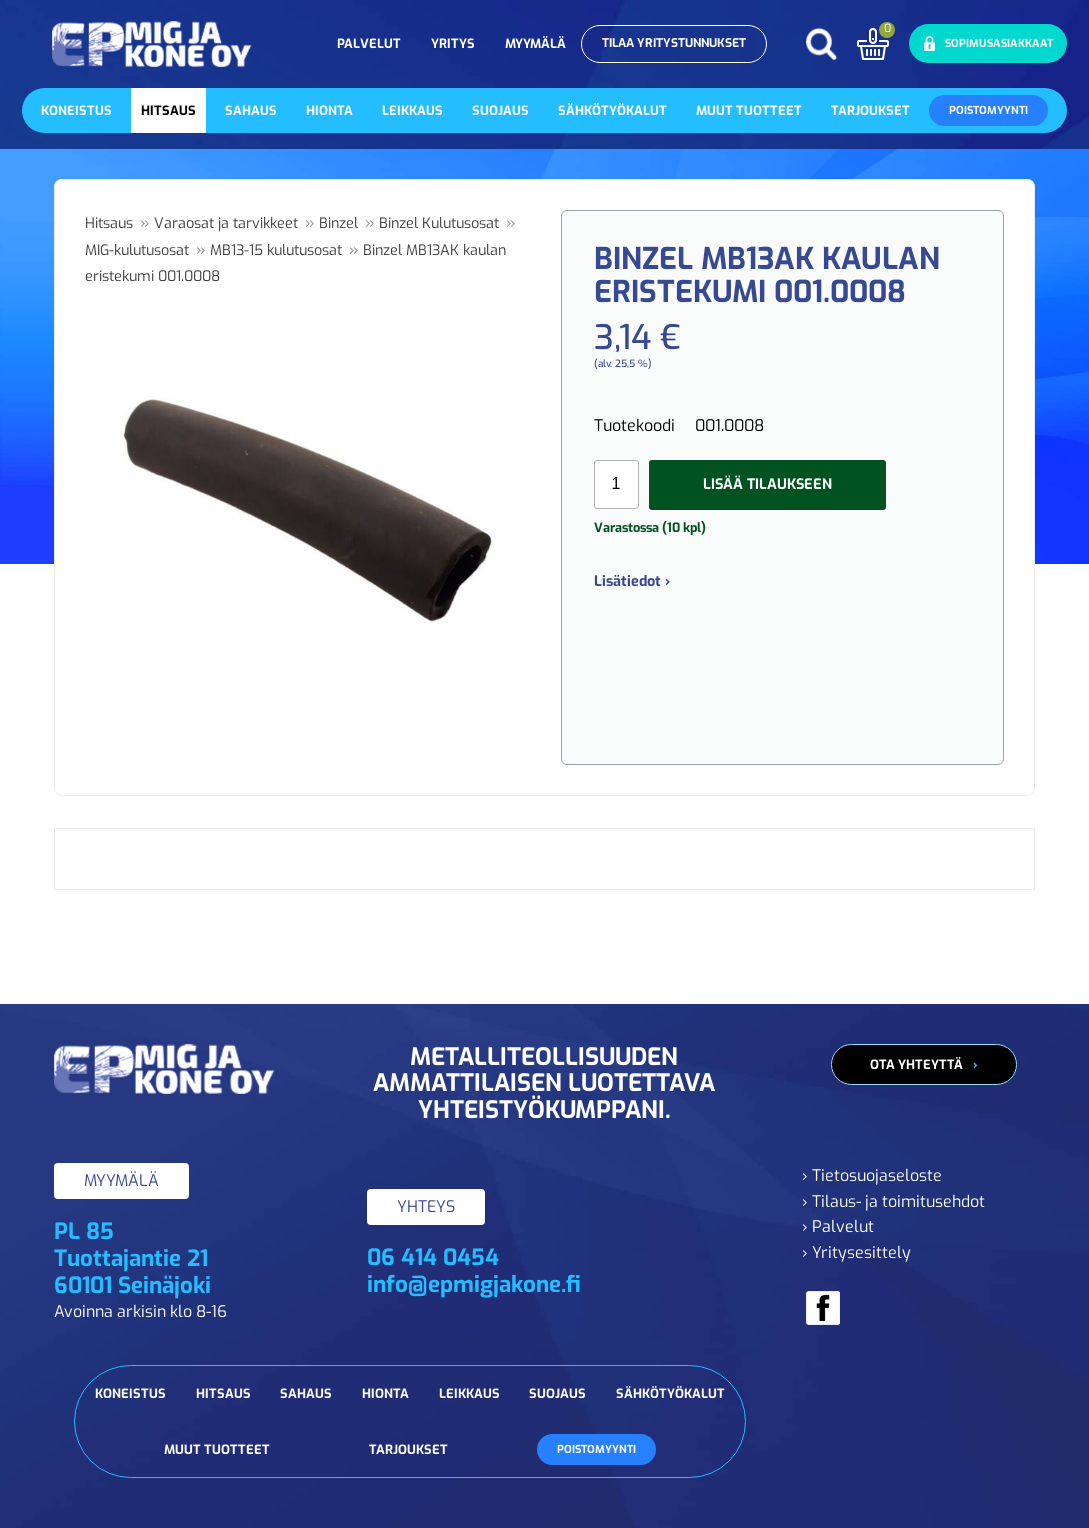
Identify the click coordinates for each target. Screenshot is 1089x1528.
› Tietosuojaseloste (872, 1175)
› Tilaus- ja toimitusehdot (893, 1201)
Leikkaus (412, 110)
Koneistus (76, 110)
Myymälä (535, 43)
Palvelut (369, 43)
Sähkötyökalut (612, 110)
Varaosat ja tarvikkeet (226, 223)
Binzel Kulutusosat (439, 223)
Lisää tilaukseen (767, 484)
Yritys (453, 43)
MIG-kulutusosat (137, 250)
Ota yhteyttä (916, 1064)
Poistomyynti (988, 110)
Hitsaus (168, 110)
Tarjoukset (870, 110)
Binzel (338, 223)
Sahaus (251, 110)
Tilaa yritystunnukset (674, 43)
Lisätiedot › (632, 581)
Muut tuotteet (749, 110)
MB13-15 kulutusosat (276, 250)
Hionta (329, 110)
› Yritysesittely (856, 1252)
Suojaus (500, 110)
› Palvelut (838, 1226)
